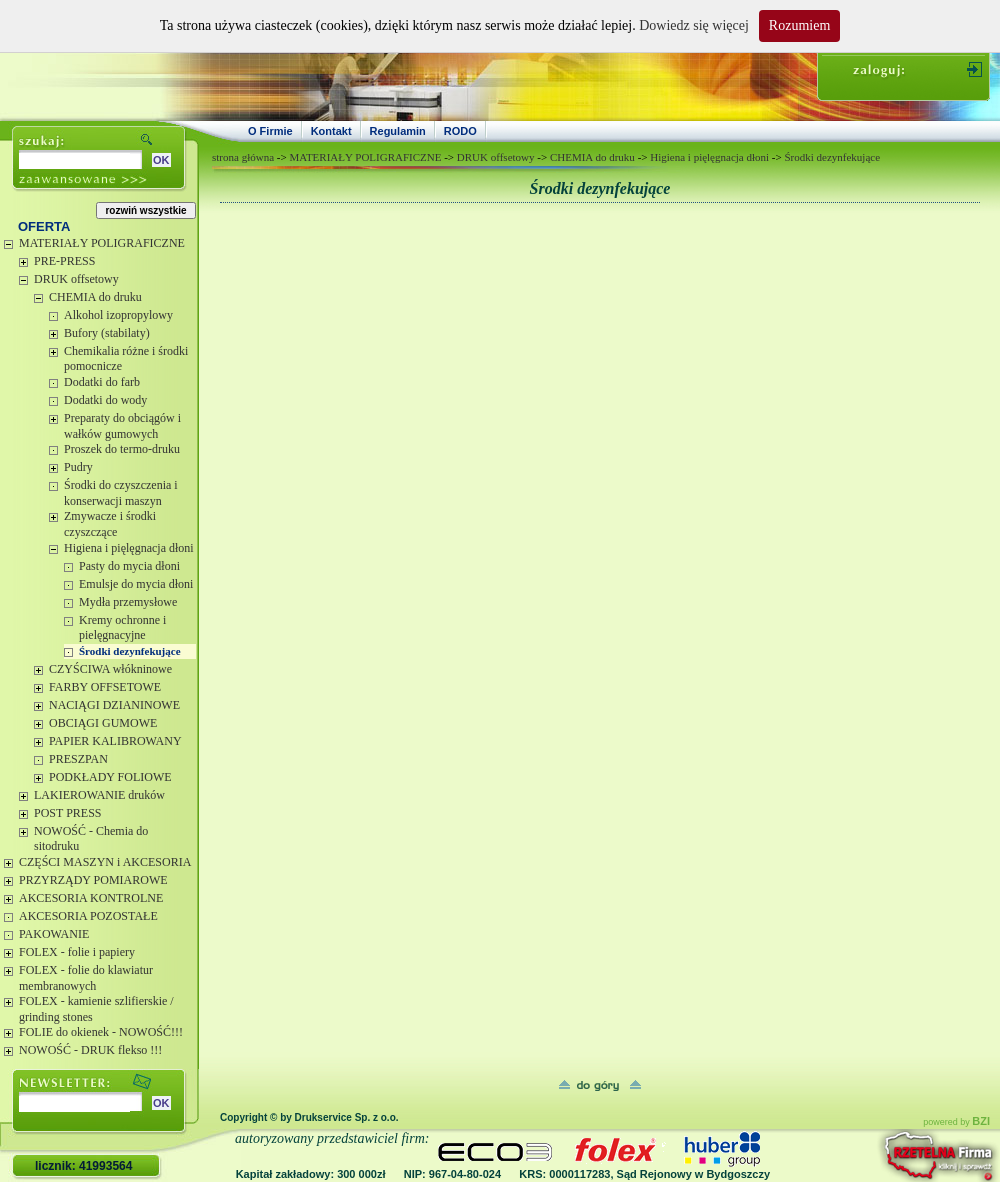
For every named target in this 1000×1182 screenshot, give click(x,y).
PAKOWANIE (54, 934)
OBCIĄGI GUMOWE (103, 723)
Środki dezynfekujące (130, 651)
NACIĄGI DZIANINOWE (114, 705)
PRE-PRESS (64, 261)
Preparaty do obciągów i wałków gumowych (122, 426)
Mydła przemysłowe (128, 602)
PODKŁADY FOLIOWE (110, 777)
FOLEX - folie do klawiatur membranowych (86, 978)
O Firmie (270, 131)
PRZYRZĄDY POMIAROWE (93, 880)
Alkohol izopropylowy (118, 315)
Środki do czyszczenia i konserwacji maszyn (121, 493)
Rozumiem (799, 25)
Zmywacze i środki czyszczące (110, 524)
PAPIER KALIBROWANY (115, 741)
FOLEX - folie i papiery (77, 952)
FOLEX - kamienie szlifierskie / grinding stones (96, 1009)
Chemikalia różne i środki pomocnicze (126, 359)
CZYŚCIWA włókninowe (110, 669)
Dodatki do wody (105, 400)
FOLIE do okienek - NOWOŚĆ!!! (101, 1032)
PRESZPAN (78, 759)
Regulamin (398, 131)
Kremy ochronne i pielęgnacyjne (122, 628)
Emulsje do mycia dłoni (136, 584)
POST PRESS (67, 813)
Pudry (78, 467)
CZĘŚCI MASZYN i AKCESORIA (105, 862)
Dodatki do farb (102, 382)
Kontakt (331, 131)
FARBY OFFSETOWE (105, 687)
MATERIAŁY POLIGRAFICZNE (102, 243)
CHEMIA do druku (95, 297)
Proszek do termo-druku (122, 449)
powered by (956, 1122)
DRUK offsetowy (76, 279)
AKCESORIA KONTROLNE (91, 898)
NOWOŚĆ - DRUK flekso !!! (90, 1050)
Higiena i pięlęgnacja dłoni (129, 548)
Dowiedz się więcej (694, 25)
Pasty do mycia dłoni (129, 566)
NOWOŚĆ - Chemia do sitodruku (91, 839)
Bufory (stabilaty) (107, 333)
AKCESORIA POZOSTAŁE (88, 916)
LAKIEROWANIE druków (99, 795)
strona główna (243, 157)
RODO (460, 131)
